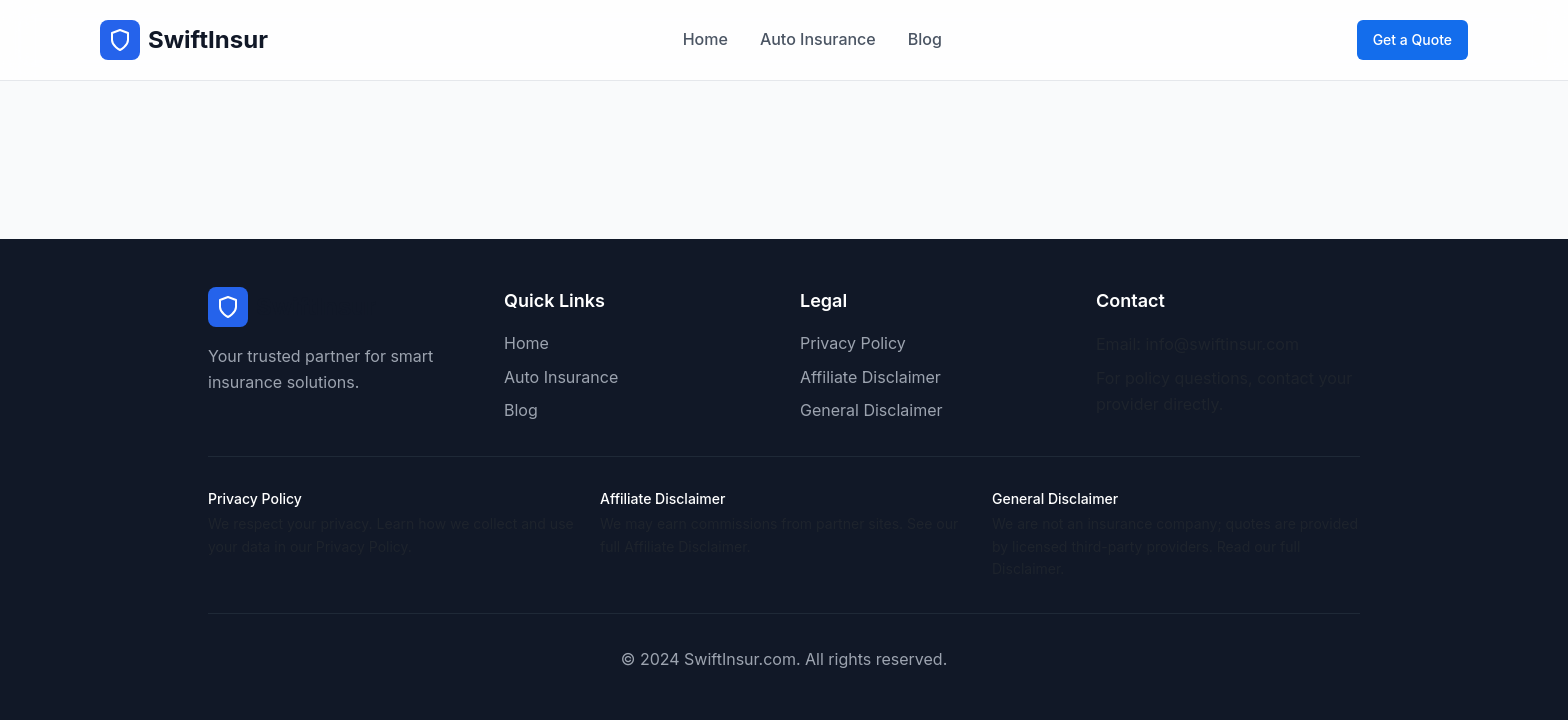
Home (705, 39)
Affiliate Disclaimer (870, 377)
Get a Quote (1412, 39)
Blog (925, 39)
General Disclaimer (871, 410)
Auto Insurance (818, 39)
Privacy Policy (853, 343)
